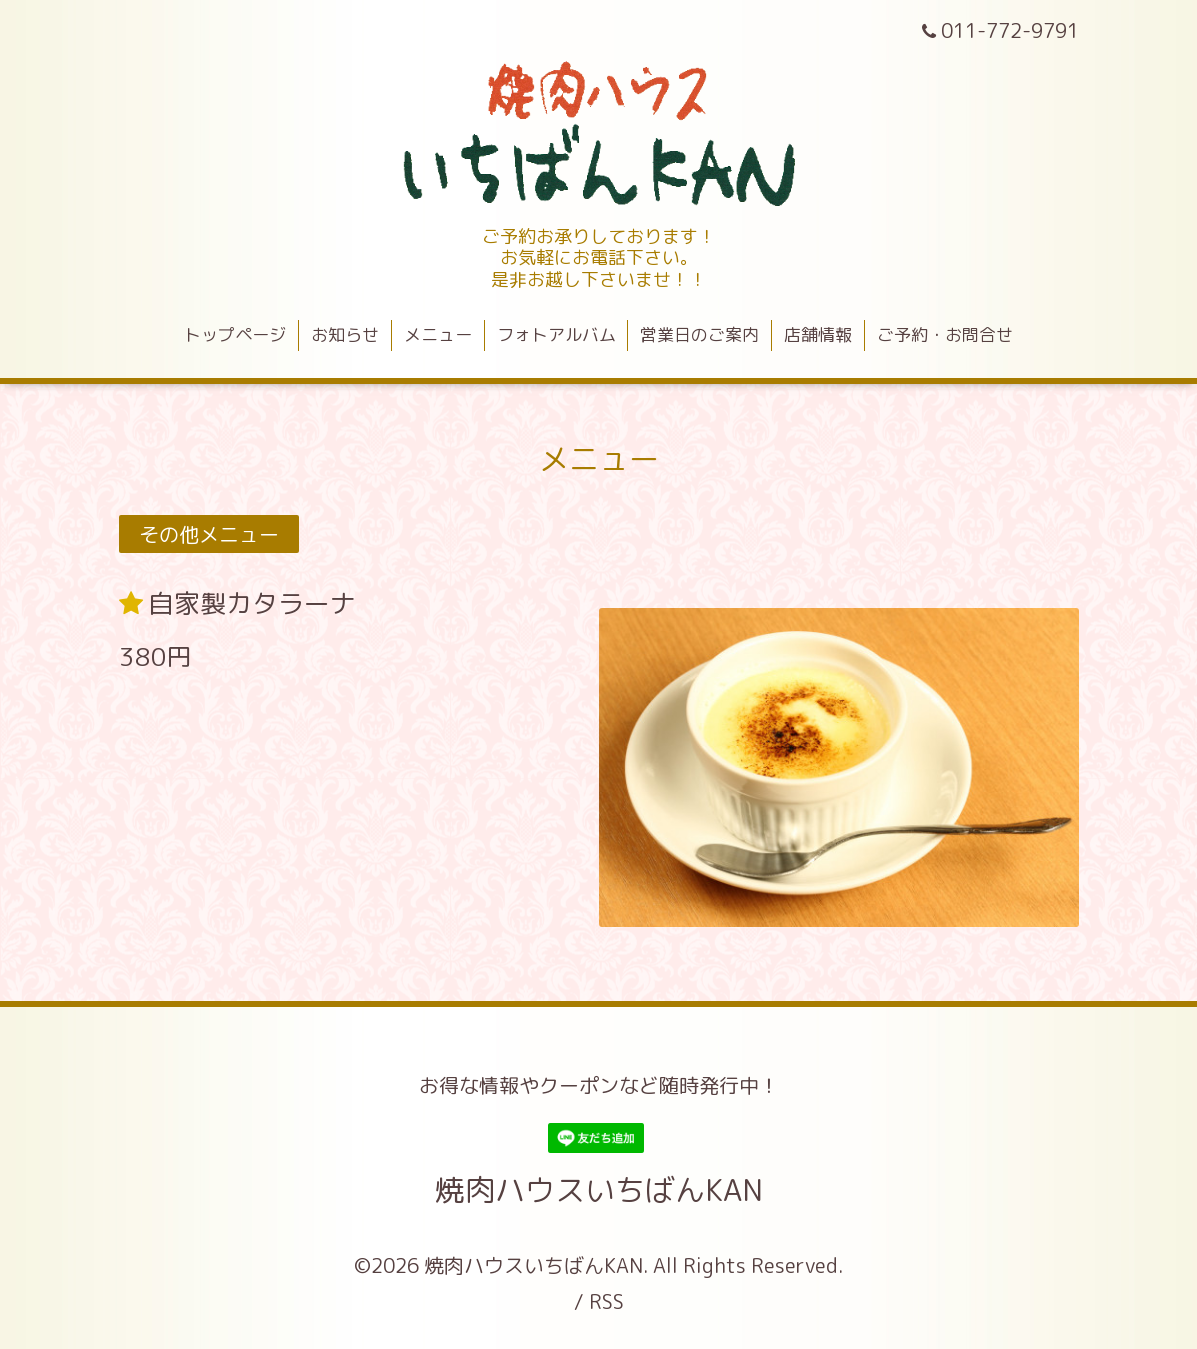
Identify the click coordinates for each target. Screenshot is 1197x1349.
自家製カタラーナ (252, 603)
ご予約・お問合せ (945, 334)
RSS (606, 1301)
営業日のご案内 (699, 334)
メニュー (438, 334)
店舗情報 (818, 334)
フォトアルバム (556, 334)
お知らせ (345, 334)
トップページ (235, 334)
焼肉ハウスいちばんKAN (599, 1190)
